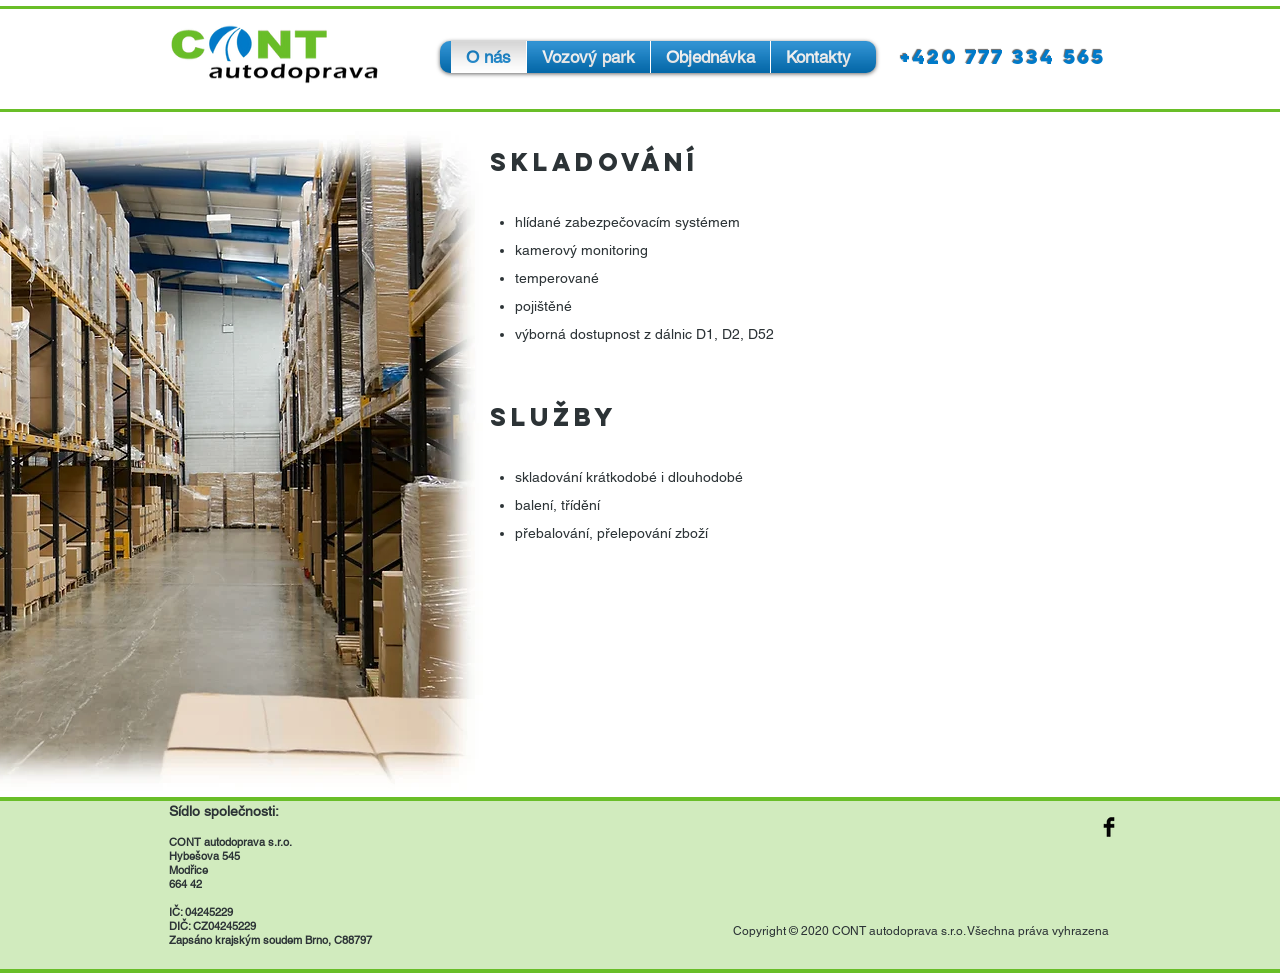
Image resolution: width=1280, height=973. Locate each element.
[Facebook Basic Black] (1109, 827)
